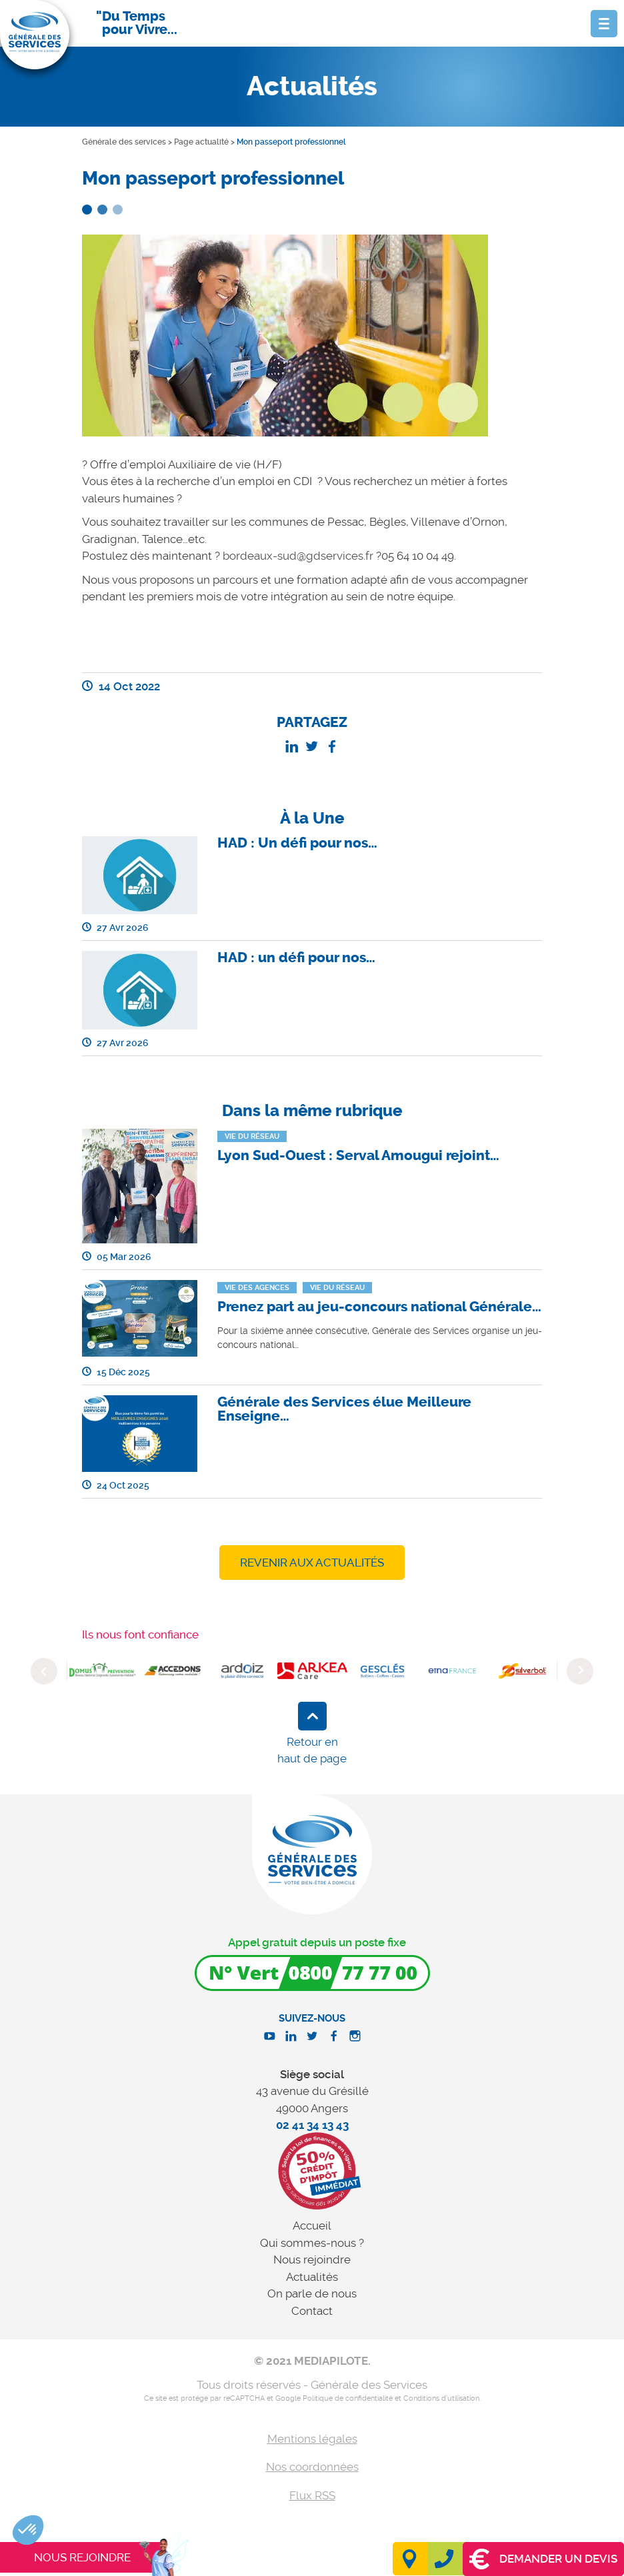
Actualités (312, 2276)
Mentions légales (312, 2438)
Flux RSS (312, 2495)
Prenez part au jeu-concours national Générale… (379, 1307)
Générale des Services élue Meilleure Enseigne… (344, 1409)
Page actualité (201, 142)
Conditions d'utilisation (441, 2398)
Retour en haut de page (312, 1750)
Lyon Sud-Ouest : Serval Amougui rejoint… (358, 1155)
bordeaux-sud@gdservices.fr (298, 555)
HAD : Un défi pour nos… (297, 843)
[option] (102, 1671)
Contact (312, 2310)
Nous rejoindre (312, 2259)
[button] (28, 2530)
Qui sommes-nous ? (312, 2243)
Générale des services (124, 142)
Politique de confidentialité (348, 2398)
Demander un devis (543, 2559)
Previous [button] (44, 1671)
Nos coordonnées (312, 2466)
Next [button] (580, 1671)
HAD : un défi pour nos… (296, 958)
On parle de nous (312, 2293)
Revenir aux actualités (312, 1562)
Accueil (312, 2225)
